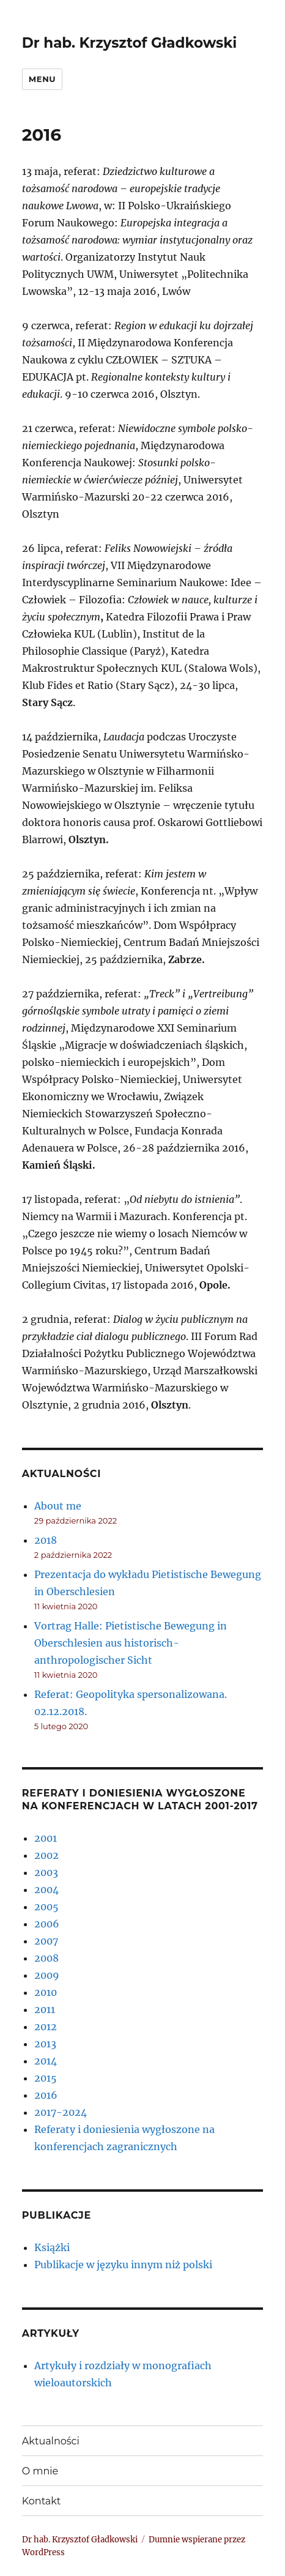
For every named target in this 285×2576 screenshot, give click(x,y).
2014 (45, 2061)
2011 (44, 2009)
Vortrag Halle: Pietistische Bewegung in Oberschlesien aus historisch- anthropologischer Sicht (130, 1643)
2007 (46, 1941)
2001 (45, 1838)
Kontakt (41, 2501)
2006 (46, 1924)
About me (57, 1506)
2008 (46, 1958)
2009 (46, 1975)
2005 (46, 1906)
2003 (46, 1872)
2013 (45, 2044)
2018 (45, 1540)
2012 (45, 2026)
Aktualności (51, 2441)
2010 (45, 1992)
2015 (45, 2078)
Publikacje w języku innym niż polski (123, 2264)
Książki (52, 2247)
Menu (42, 79)
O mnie (40, 2471)
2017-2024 (60, 2112)
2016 (45, 2095)
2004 (46, 1889)
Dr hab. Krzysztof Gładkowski (129, 42)
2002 (46, 1855)
